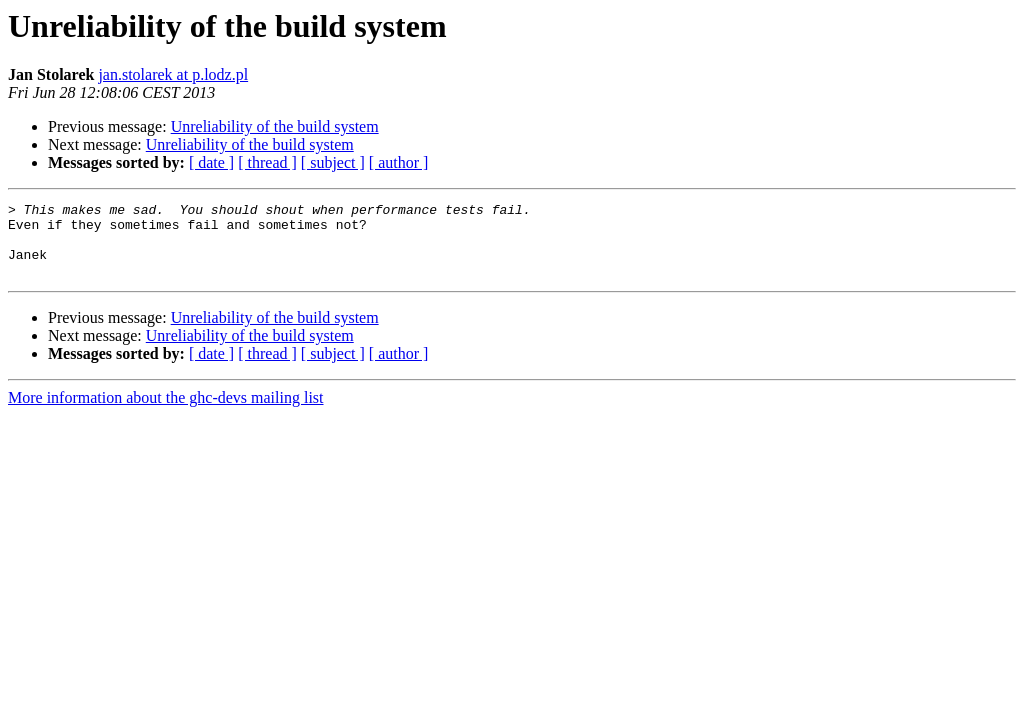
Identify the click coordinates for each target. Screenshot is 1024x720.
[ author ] (399, 162)
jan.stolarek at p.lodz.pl (173, 74)
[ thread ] (267, 162)
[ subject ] (333, 162)
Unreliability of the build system (275, 126)
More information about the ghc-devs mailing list (166, 412)
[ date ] (211, 162)
